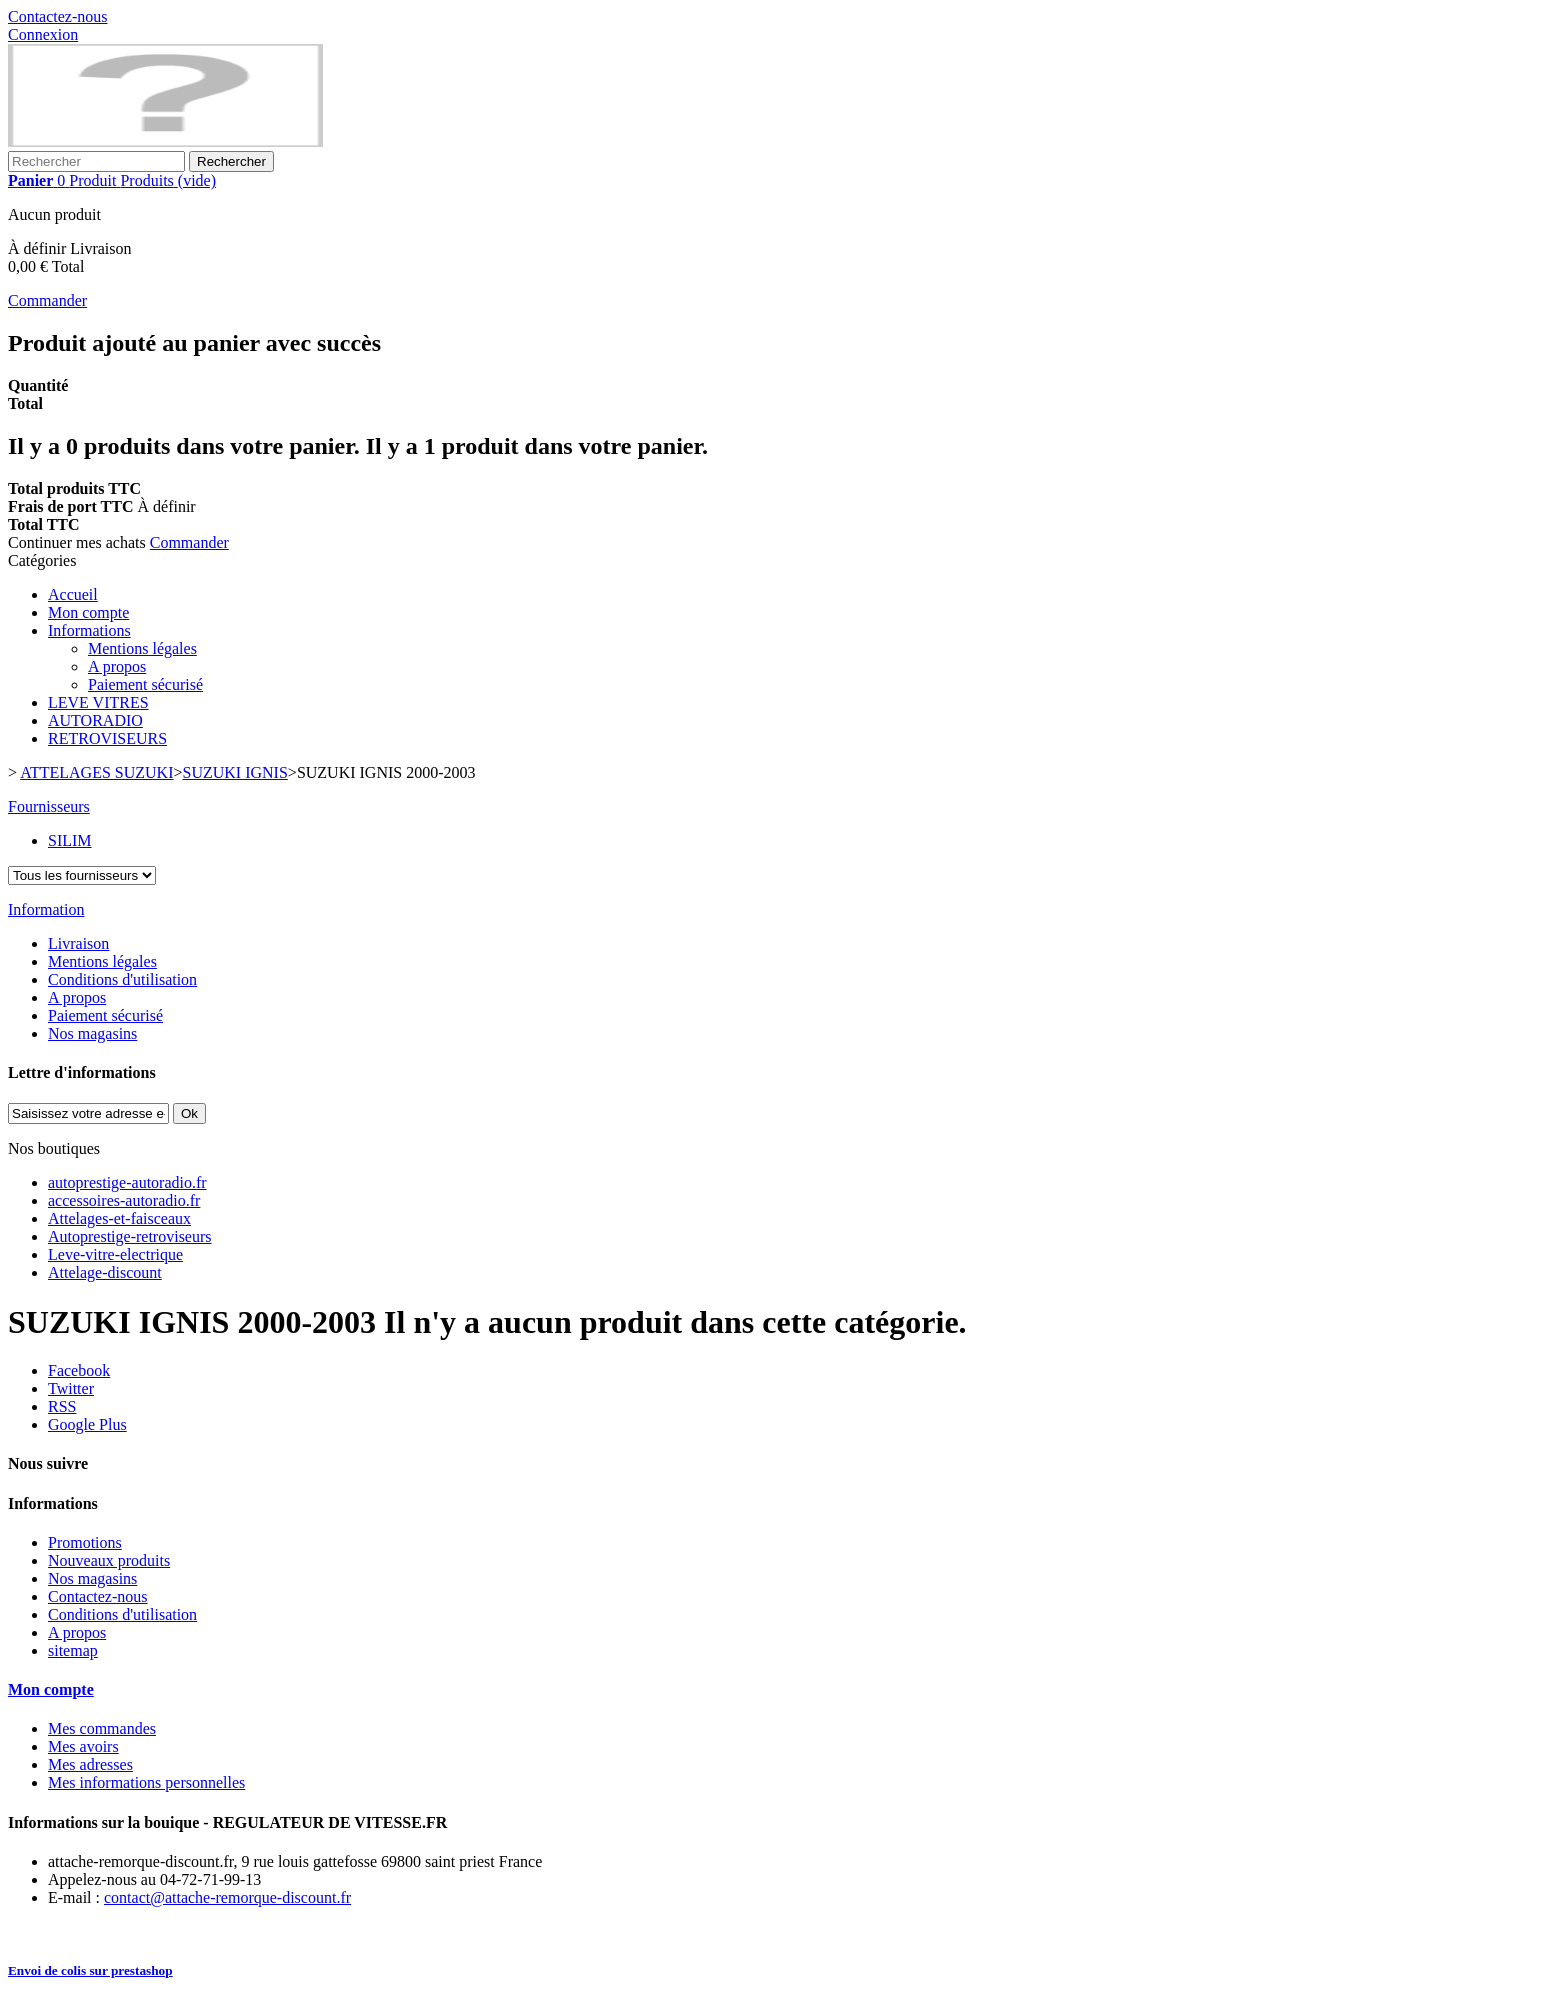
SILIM (70, 840)
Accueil (73, 594)
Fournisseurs (49, 806)
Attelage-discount (105, 1272)
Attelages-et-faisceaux (119, 1218)
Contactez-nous (58, 16)
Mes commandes (102, 1728)
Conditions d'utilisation (122, 979)
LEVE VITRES (98, 702)
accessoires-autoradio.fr (124, 1200)
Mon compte (88, 612)
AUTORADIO (95, 720)
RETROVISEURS (107, 738)
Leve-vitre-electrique (115, 1254)
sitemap (73, 1650)
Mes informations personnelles (146, 1782)
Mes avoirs (83, 1746)
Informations (89, 630)
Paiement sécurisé (145, 684)
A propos (117, 666)
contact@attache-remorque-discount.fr (227, 1897)
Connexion (43, 34)
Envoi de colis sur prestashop (90, 1970)
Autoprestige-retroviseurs (130, 1236)
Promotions (85, 1542)
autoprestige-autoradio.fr (127, 1182)
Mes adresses (90, 1764)
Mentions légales (142, 648)
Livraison (78, 943)
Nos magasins (92, 1033)
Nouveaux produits (109, 1560)
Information (46, 909)
